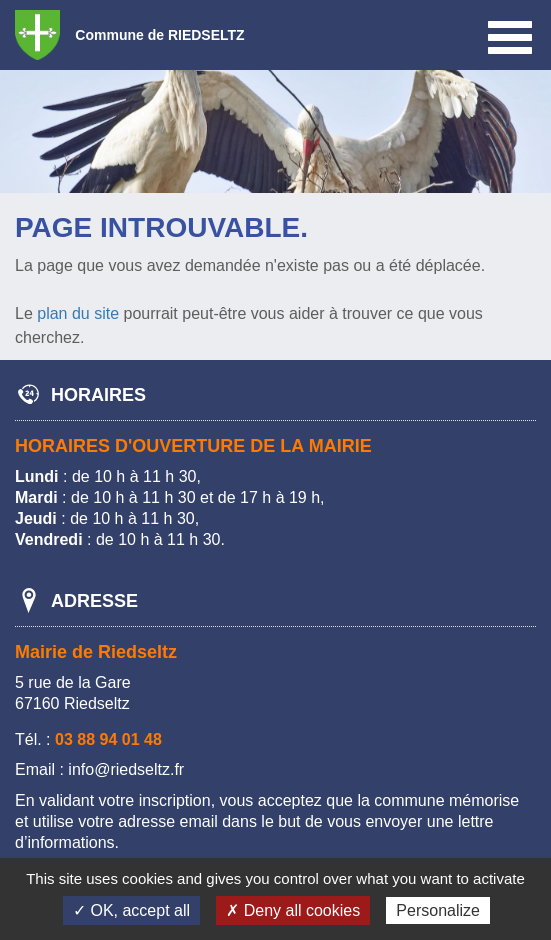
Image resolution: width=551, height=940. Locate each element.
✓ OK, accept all (131, 910)
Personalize (438, 910)
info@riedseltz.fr (126, 769)
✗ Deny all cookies (293, 910)
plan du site (78, 313)
